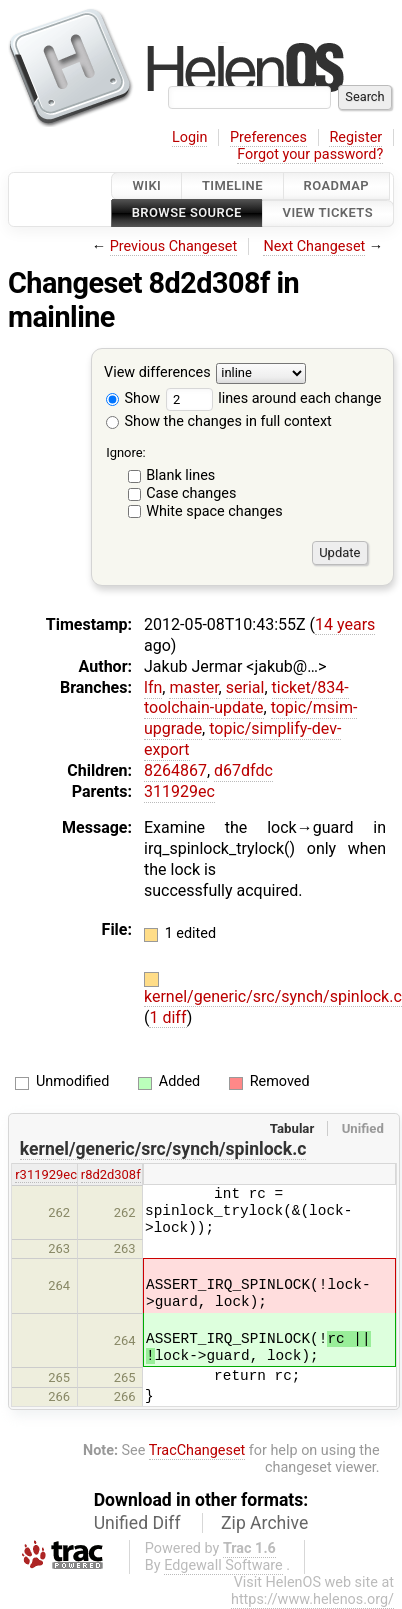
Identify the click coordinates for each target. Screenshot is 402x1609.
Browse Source (187, 213)
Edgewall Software (223, 1565)
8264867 (175, 770)
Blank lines (180, 475)
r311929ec (46, 1174)
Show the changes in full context (219, 421)
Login (190, 137)
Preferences (268, 137)
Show (133, 398)
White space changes (214, 511)
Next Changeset (314, 246)
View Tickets (328, 213)
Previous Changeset (174, 246)
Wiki (146, 185)
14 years (345, 624)
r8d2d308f (111, 1174)
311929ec (179, 791)
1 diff (167, 1017)
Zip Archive (264, 1523)
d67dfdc (243, 770)
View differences (157, 372)
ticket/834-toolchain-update (246, 698)
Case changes (191, 493)
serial (245, 687)
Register (355, 137)
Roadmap (337, 185)
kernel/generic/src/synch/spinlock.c (273, 996)
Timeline (232, 185)
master (193, 687)
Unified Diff (137, 1523)
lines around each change (274, 398)
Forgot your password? (310, 154)
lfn (153, 687)
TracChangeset (197, 1450)
